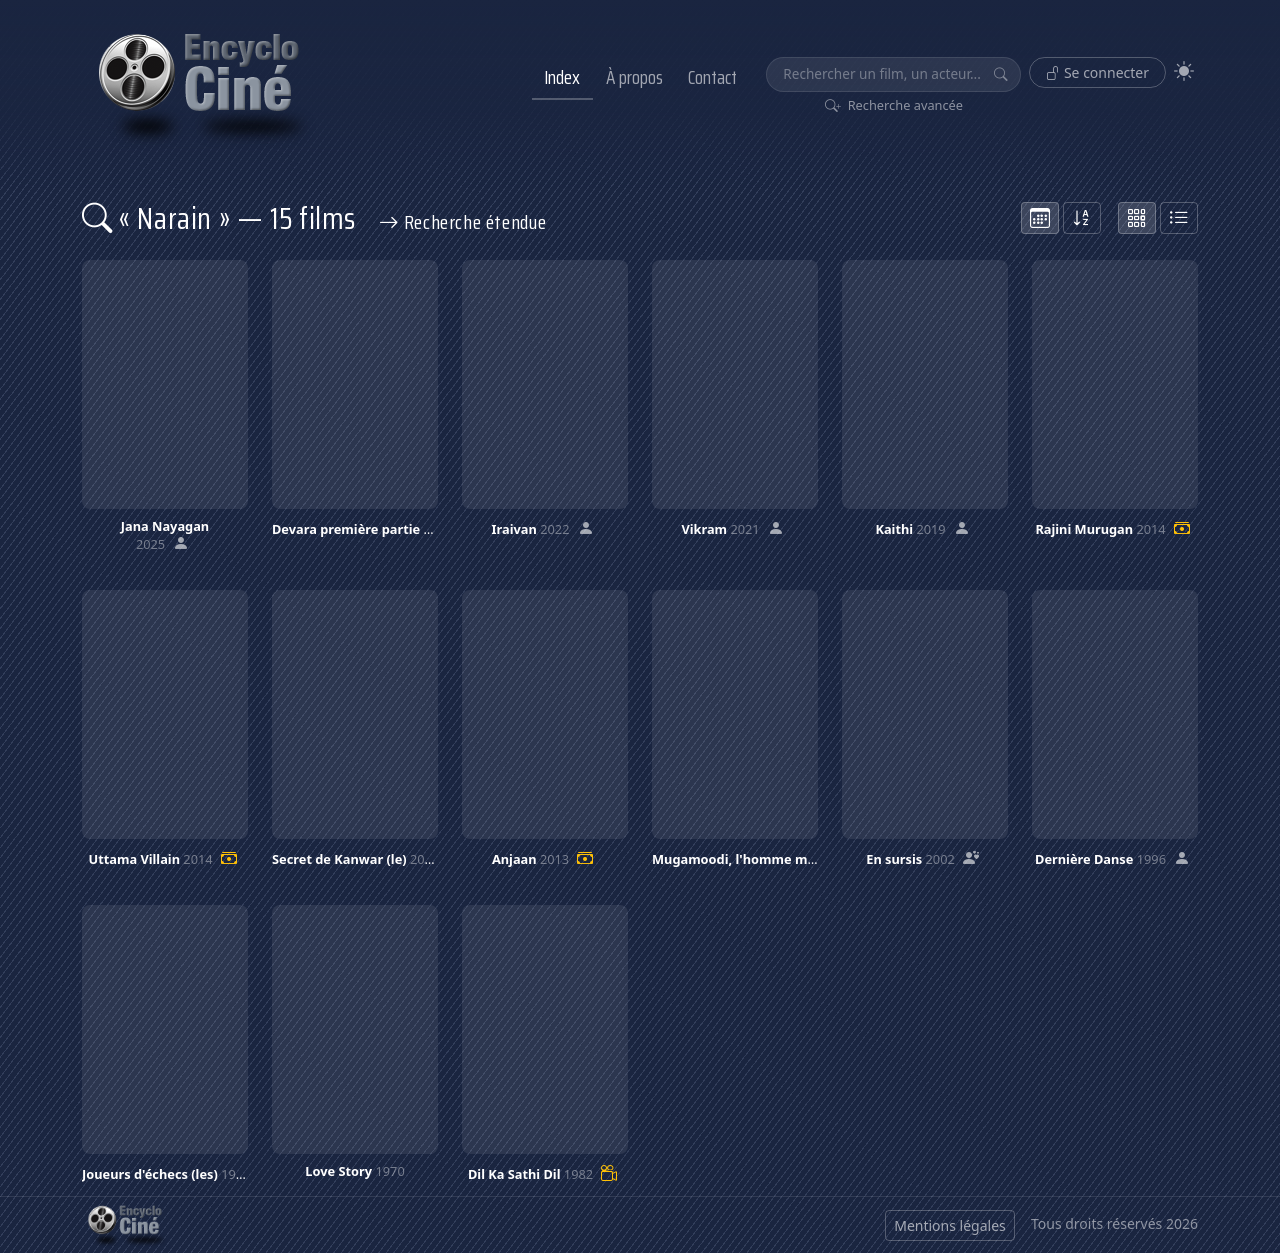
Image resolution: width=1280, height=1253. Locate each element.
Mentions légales (950, 1225)
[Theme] (1184, 71)
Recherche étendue (463, 222)
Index (562, 77)
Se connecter (1097, 72)
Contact (712, 77)
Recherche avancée (894, 105)
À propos (634, 77)
